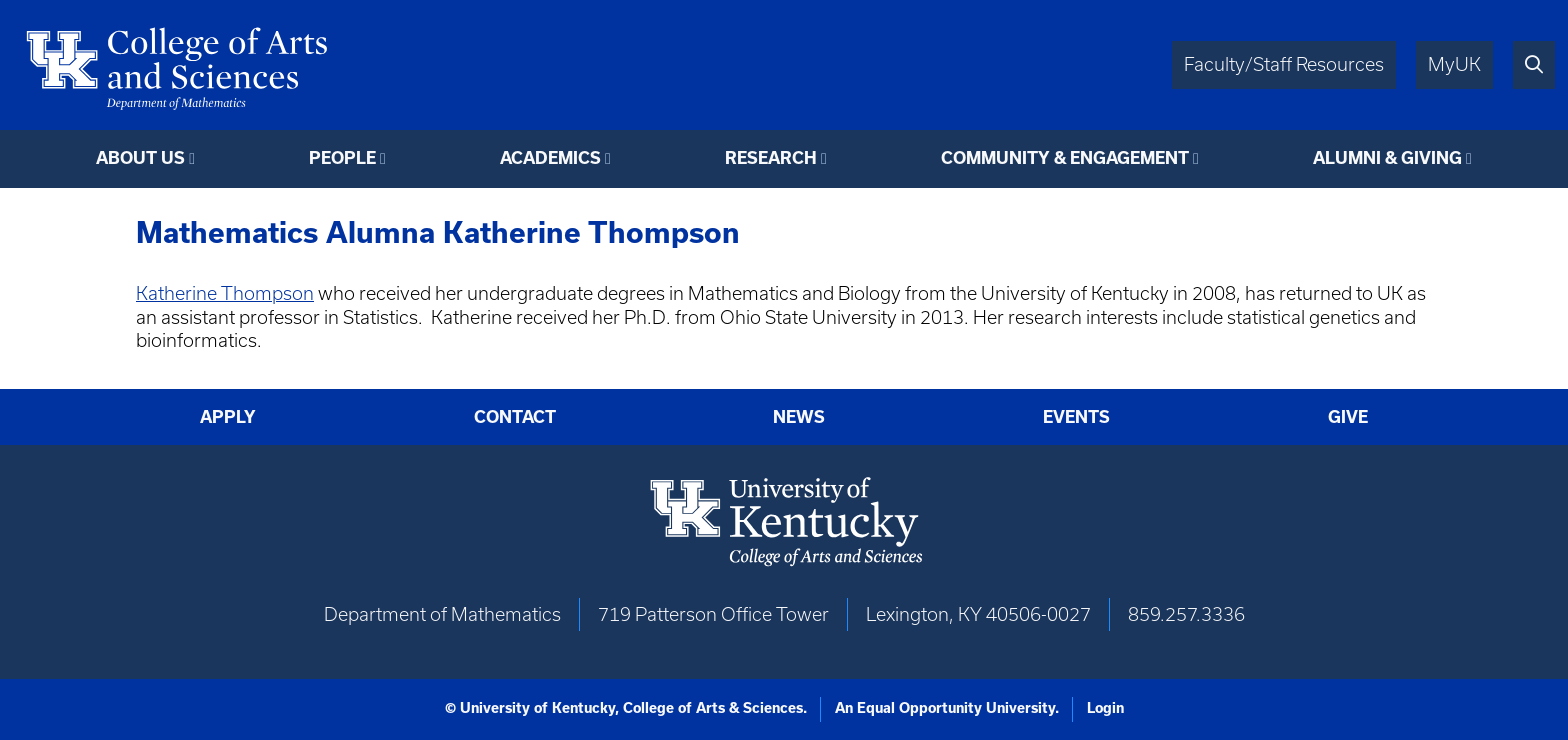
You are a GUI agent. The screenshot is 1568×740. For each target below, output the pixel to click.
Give (1348, 417)
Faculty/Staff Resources (1284, 64)
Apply (228, 417)
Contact (515, 417)
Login (1105, 708)
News (799, 417)
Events (1076, 417)
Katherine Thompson (225, 293)
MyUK (1454, 64)
